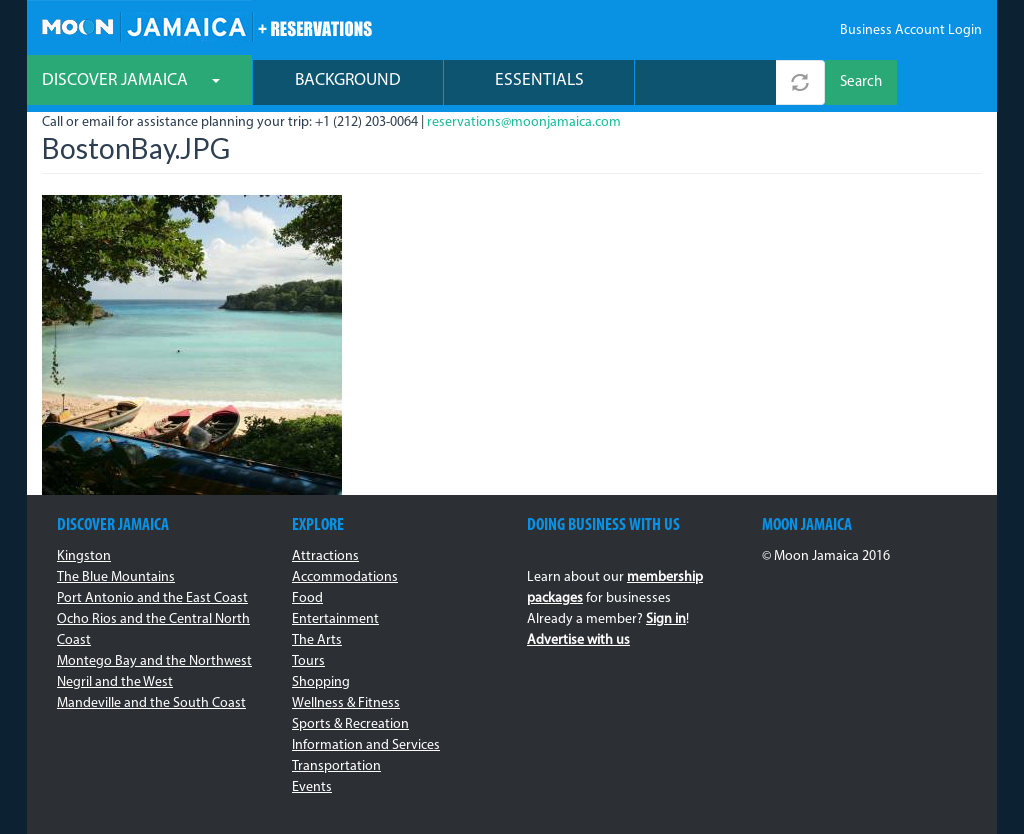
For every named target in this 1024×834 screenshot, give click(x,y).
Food (307, 598)
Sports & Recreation (350, 724)
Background (348, 80)
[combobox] (705, 82)
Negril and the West (115, 682)
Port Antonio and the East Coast (152, 598)
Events (312, 787)
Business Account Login (911, 30)
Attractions (325, 556)
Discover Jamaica (131, 80)
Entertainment (335, 619)
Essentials (539, 80)
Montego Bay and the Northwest (154, 661)
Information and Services (366, 745)
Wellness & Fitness (346, 703)
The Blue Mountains (116, 577)
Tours (308, 661)
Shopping (321, 682)
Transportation (336, 766)
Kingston (84, 556)
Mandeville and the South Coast (151, 703)
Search (861, 82)
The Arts (317, 640)
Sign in (666, 619)
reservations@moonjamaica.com (524, 122)
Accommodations (345, 577)
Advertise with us (578, 640)
